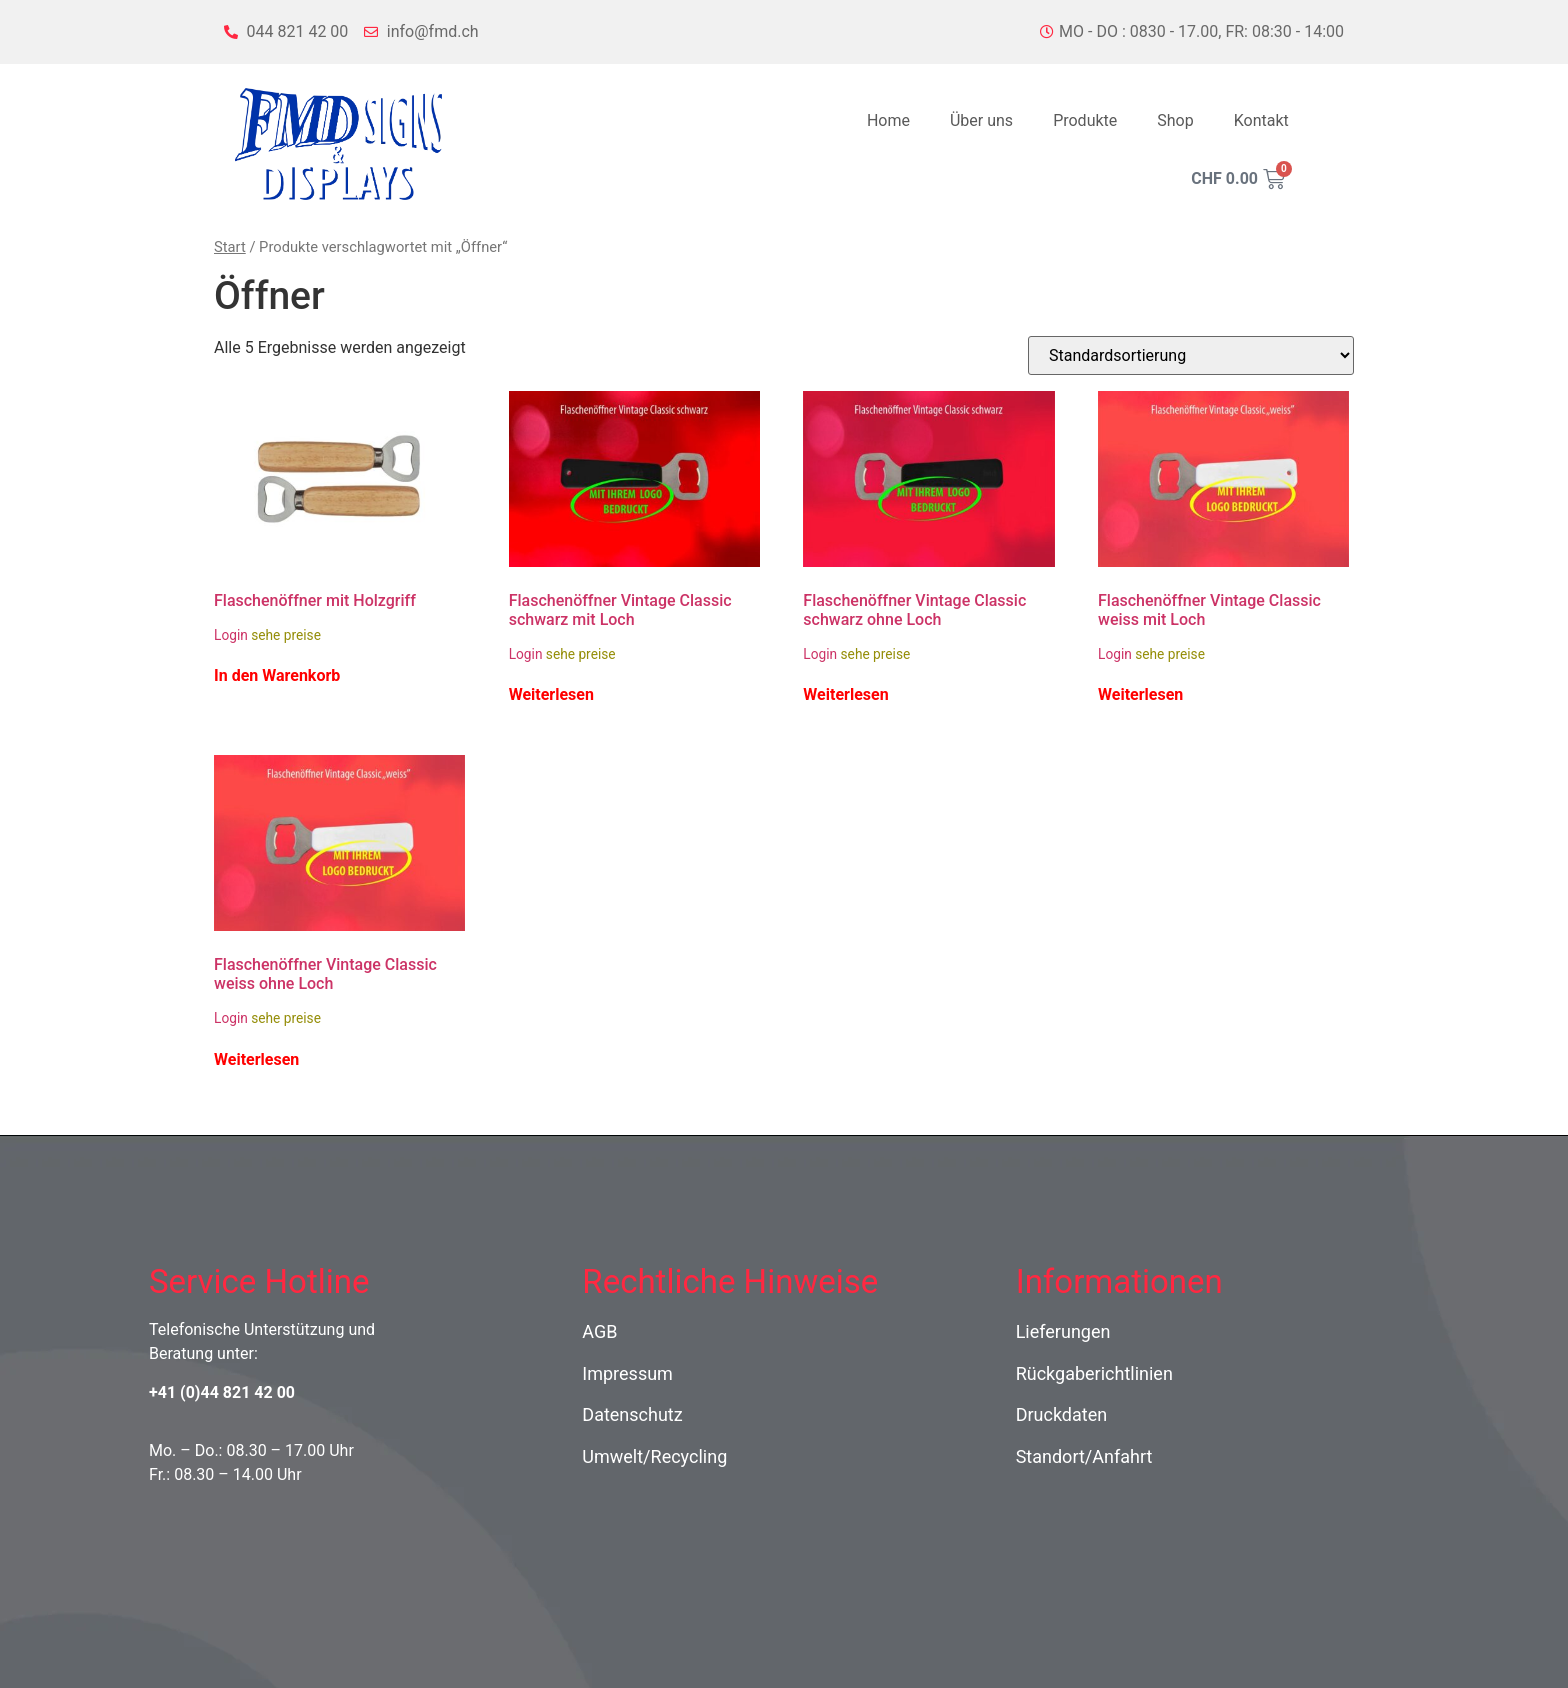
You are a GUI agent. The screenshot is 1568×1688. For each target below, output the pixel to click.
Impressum (627, 1373)
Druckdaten (1062, 1414)
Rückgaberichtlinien (1094, 1373)
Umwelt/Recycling (654, 1456)
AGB (599, 1331)
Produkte (1085, 120)
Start (230, 247)
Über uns (981, 120)
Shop (1175, 120)
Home (888, 120)
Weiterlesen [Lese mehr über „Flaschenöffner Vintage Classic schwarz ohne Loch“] (845, 695)
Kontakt (1261, 120)
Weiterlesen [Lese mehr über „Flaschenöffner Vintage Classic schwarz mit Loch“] (551, 695)
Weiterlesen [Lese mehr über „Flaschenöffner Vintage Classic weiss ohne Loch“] (256, 1060)
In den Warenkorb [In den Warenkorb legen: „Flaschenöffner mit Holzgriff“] (277, 676)
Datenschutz (632, 1414)
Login (231, 635)
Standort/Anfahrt (1084, 1456)
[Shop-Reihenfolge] (1191, 355)
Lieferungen (1063, 1331)
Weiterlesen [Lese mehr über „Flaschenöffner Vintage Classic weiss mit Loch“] (1140, 695)
